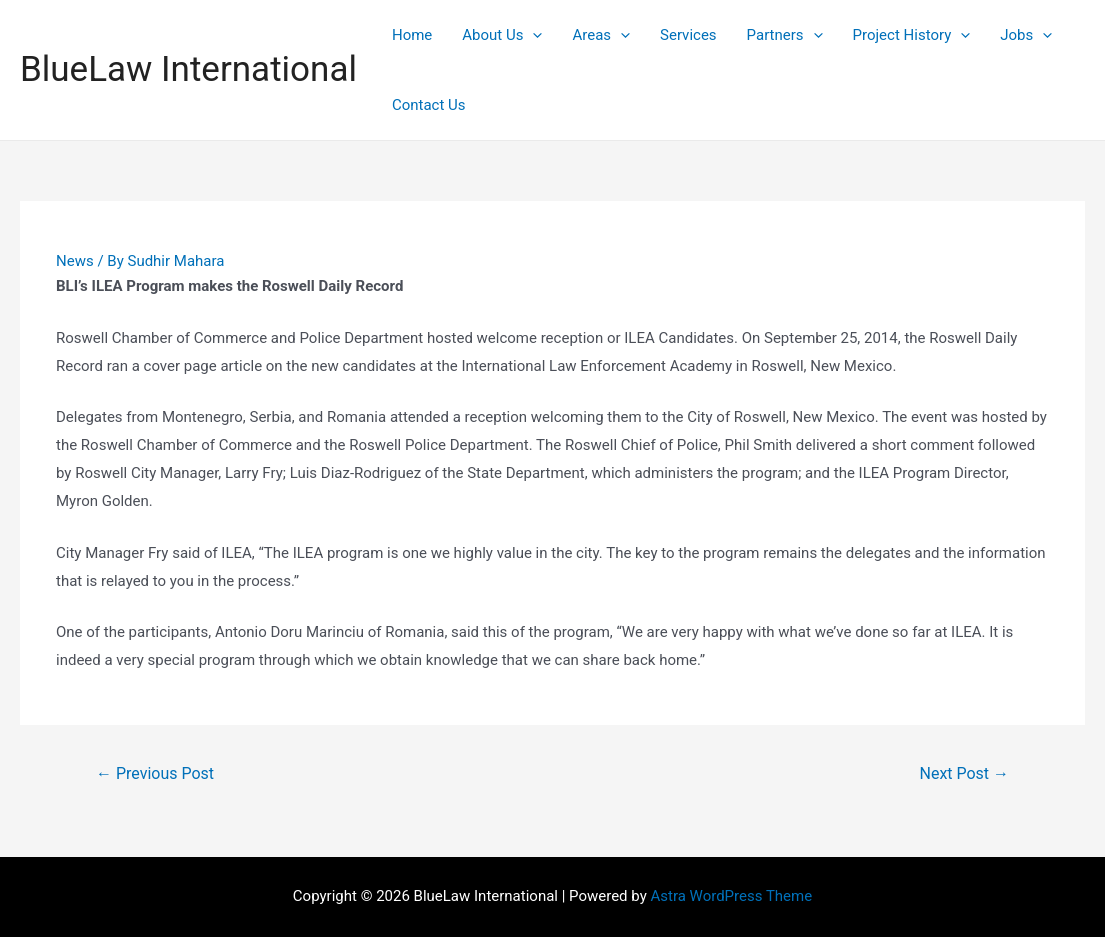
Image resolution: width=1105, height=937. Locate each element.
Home (412, 35)
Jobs (1026, 35)
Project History (912, 35)
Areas (601, 35)
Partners (785, 35)
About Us (502, 35)
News (75, 261)
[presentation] (532, 35)
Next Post (965, 773)
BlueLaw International (188, 69)
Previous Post (155, 773)
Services (688, 35)
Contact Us (429, 105)
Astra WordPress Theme (731, 896)
